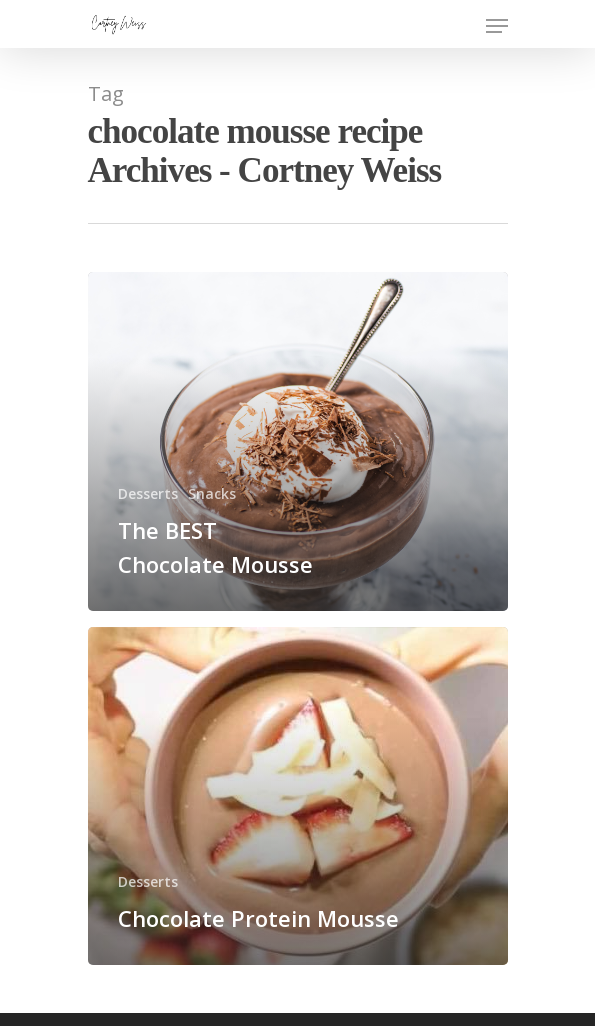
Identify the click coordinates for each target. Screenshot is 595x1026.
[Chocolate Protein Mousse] (298, 796)
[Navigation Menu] (497, 26)
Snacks (212, 493)
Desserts (148, 493)
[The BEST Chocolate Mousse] (298, 441)
